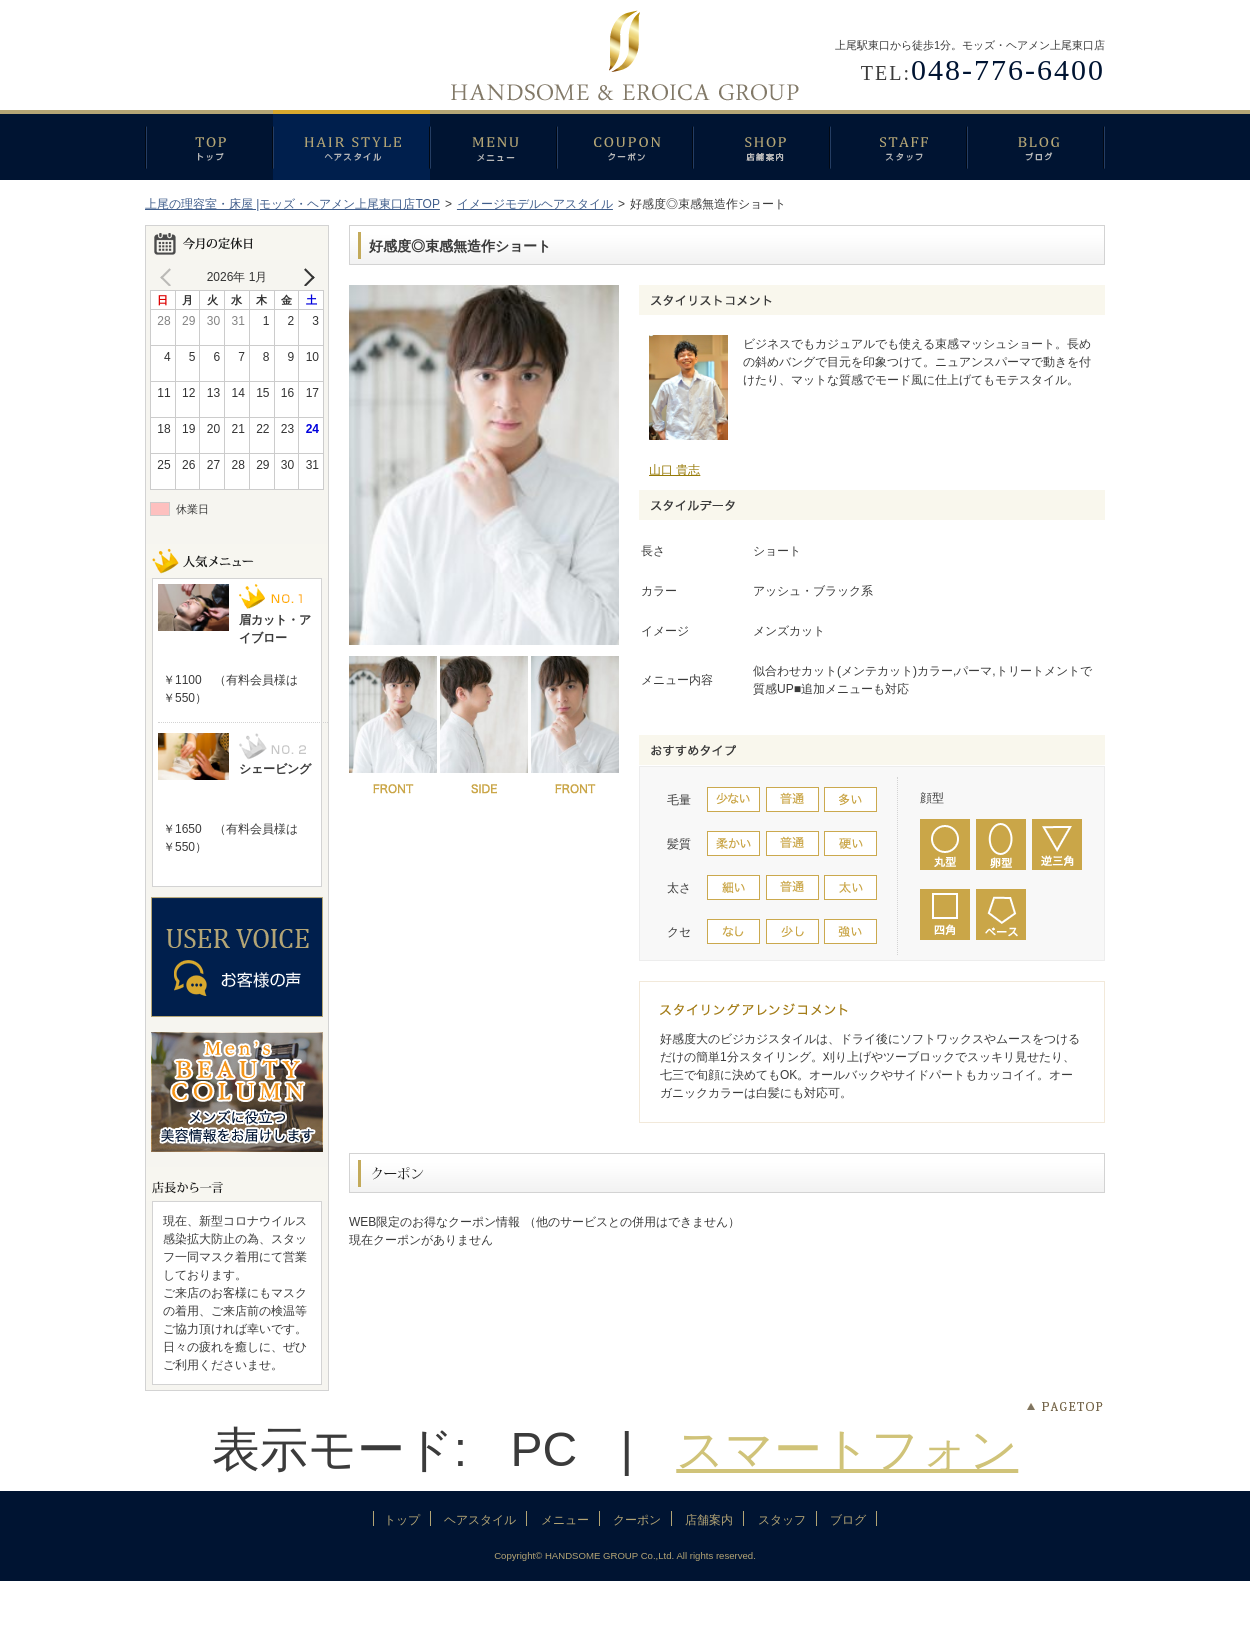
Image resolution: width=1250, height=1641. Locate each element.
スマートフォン (847, 1449)
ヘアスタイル (351, 145)
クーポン (625, 145)
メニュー (493, 145)
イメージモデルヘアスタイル (535, 204)
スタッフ (898, 145)
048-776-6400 (1008, 69)
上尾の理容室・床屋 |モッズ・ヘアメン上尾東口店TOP (292, 204)
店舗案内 (761, 145)
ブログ (1036, 145)
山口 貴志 (674, 470)
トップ (209, 145)
